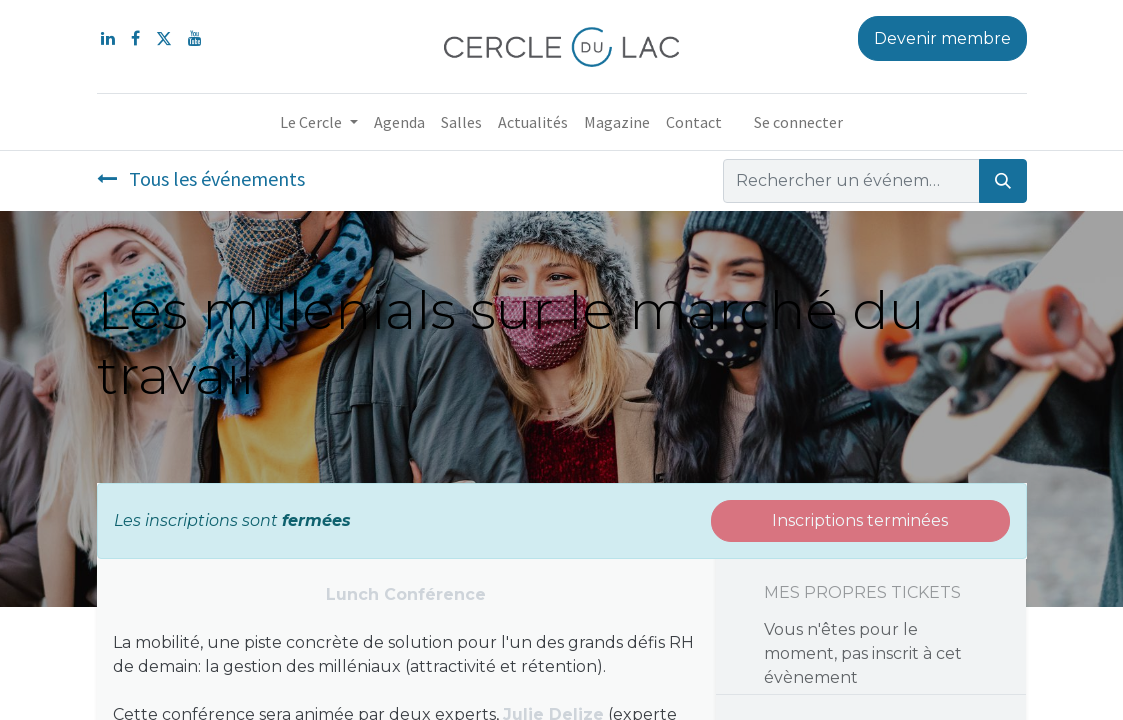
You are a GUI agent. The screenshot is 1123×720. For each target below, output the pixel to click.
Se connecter (798, 122)
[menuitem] (399, 122)
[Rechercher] (1003, 181)
